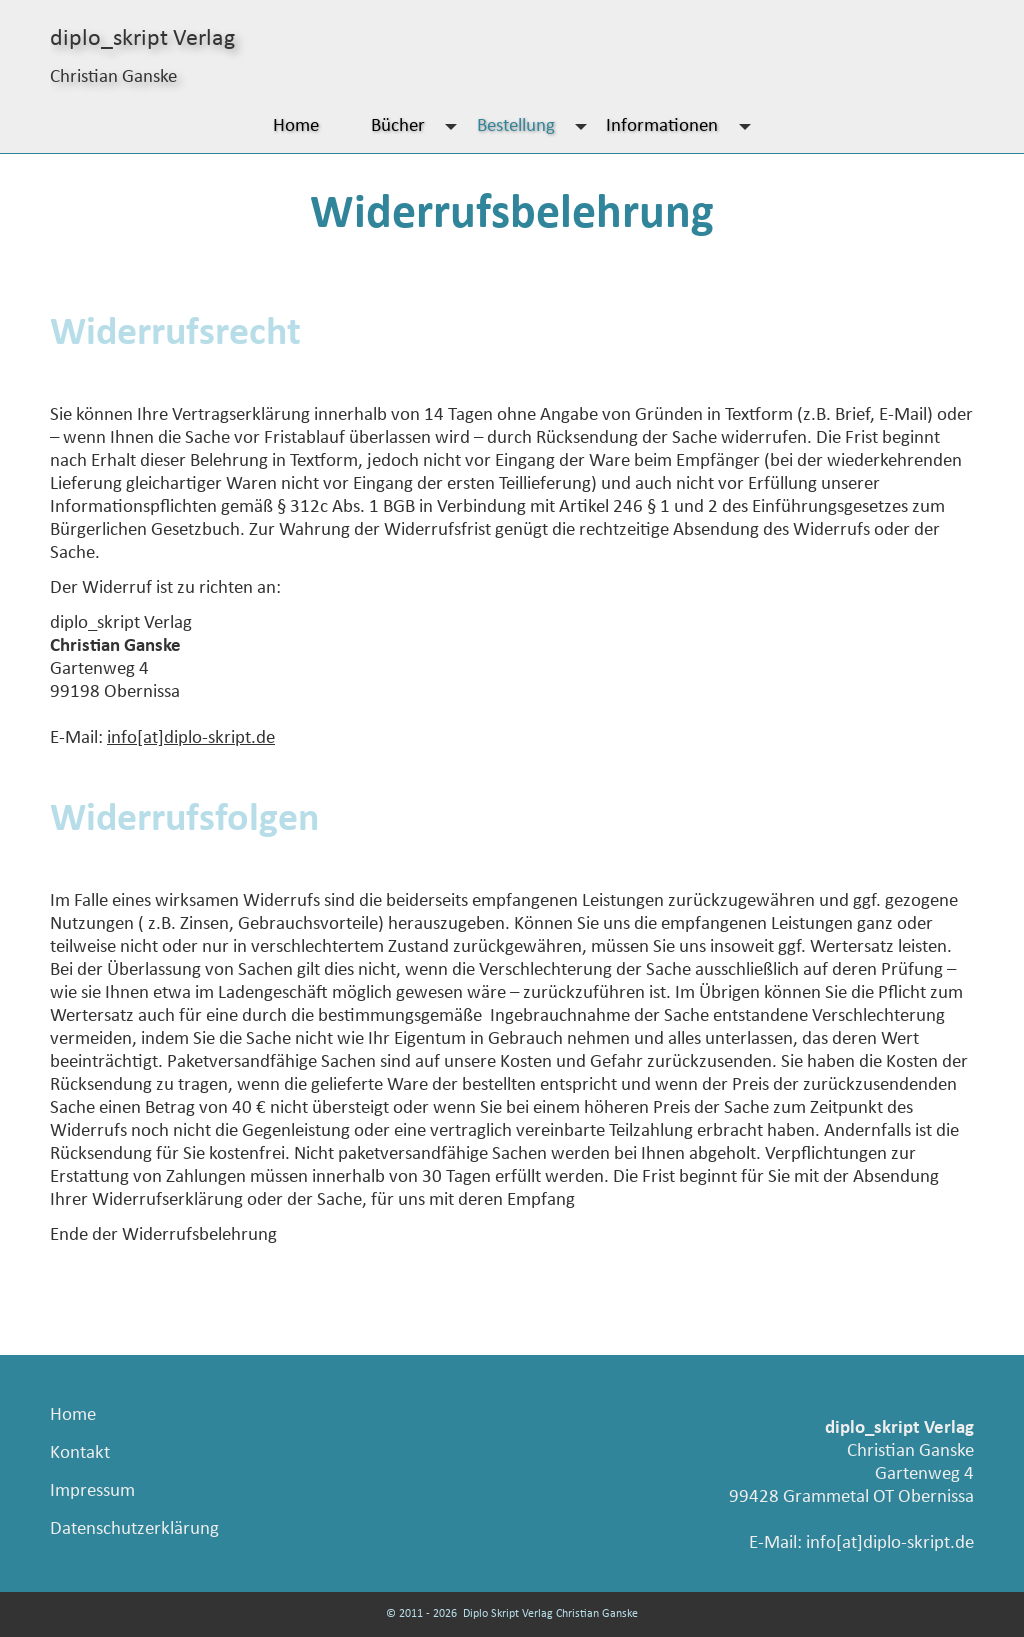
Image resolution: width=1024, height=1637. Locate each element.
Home (296, 126)
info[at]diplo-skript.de (191, 738)
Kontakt (80, 1453)
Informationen (683, 127)
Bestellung (537, 127)
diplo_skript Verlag (142, 39)
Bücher (419, 127)
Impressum (92, 1491)
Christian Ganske (113, 77)
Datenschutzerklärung (134, 1529)
